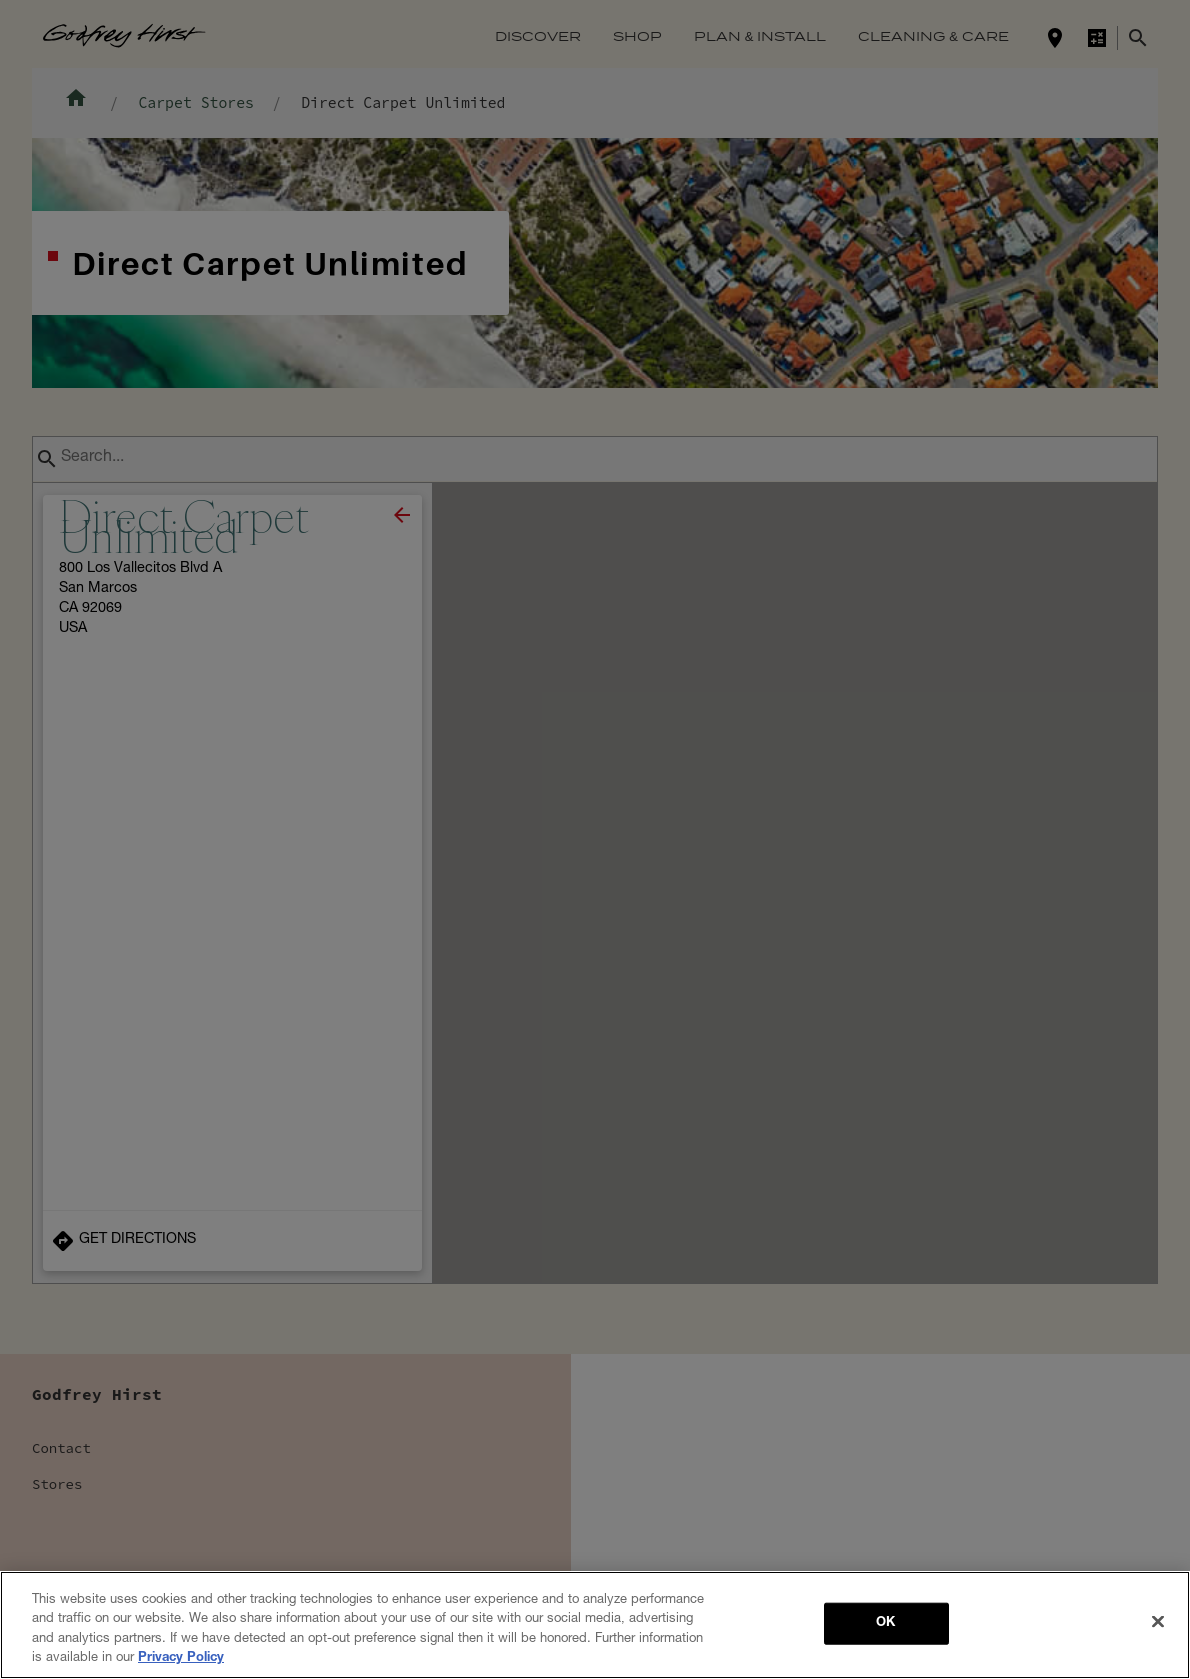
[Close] (1158, 1624)
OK (885, 1626)
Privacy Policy (181, 1661)
